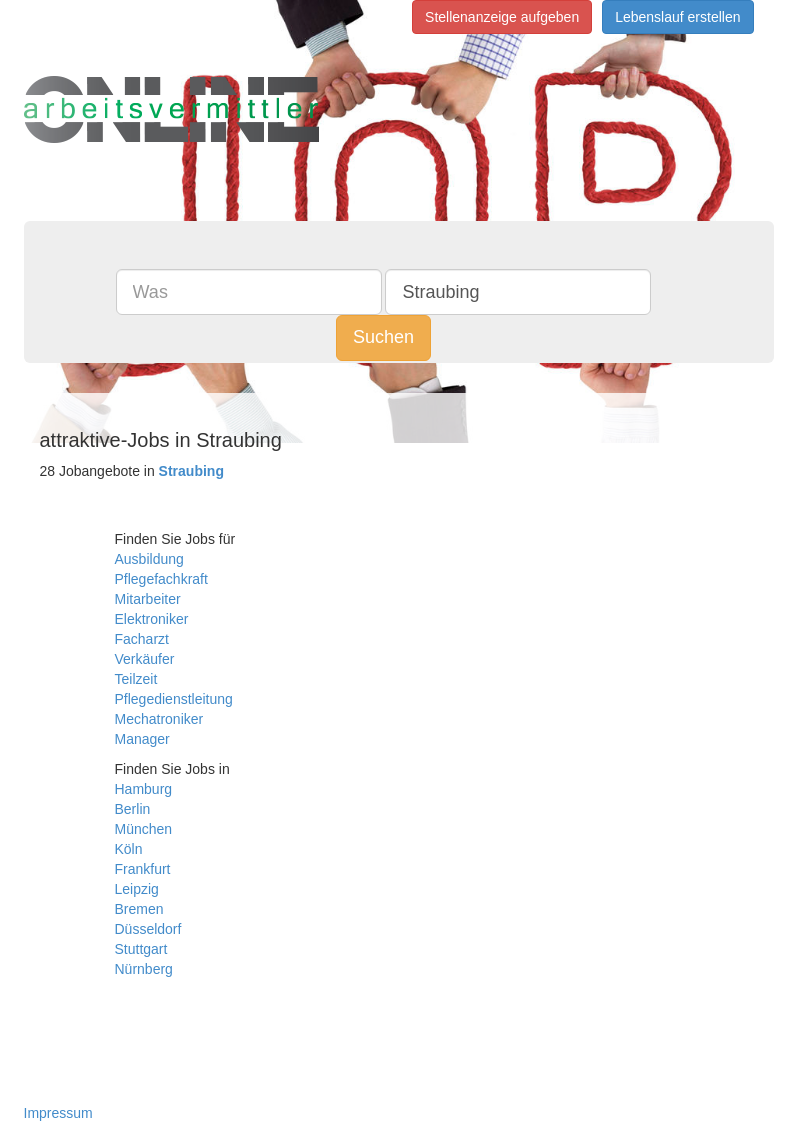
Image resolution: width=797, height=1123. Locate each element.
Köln (129, 849)
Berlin (133, 809)
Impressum (58, 1113)
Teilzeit (136, 679)
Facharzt (142, 639)
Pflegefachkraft (161, 579)
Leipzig (137, 889)
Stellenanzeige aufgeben (502, 17)
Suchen (383, 337)
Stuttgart (141, 949)
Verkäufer (145, 659)
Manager (142, 739)
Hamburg (144, 789)
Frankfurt (143, 869)
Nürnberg (144, 969)
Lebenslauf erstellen (677, 17)
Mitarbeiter (148, 599)
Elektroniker (152, 619)
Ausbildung (149, 559)
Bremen (139, 909)
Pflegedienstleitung (174, 699)
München (144, 829)
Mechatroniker (159, 719)
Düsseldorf (148, 929)
